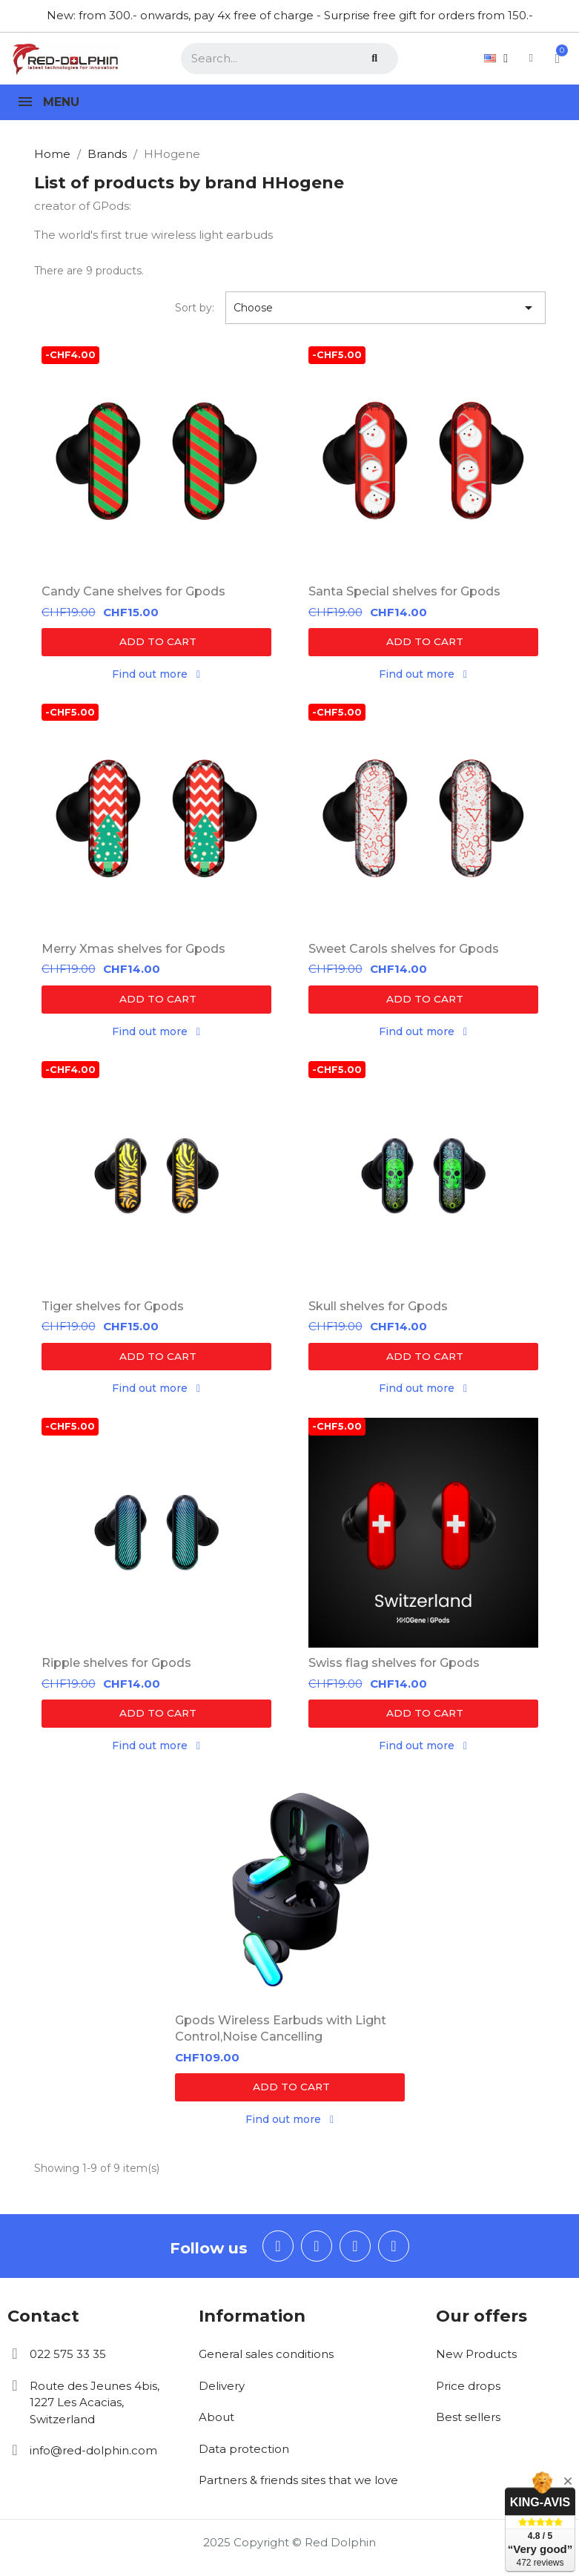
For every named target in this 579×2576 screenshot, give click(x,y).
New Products (476, 2361)
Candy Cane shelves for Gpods (133, 591)
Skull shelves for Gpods (378, 1308)
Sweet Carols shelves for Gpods (403, 950)
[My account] (514, 58)
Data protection (244, 2455)
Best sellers (468, 2424)
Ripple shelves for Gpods (116, 1666)
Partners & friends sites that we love (298, 2487)
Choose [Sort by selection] (385, 308)
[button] (156, 642)
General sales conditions (266, 2361)
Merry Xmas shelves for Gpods (133, 950)
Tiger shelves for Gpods (113, 1308)
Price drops (468, 2392)
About (216, 2424)
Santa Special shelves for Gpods (404, 591)
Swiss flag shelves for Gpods (394, 1666)
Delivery (222, 2392)
